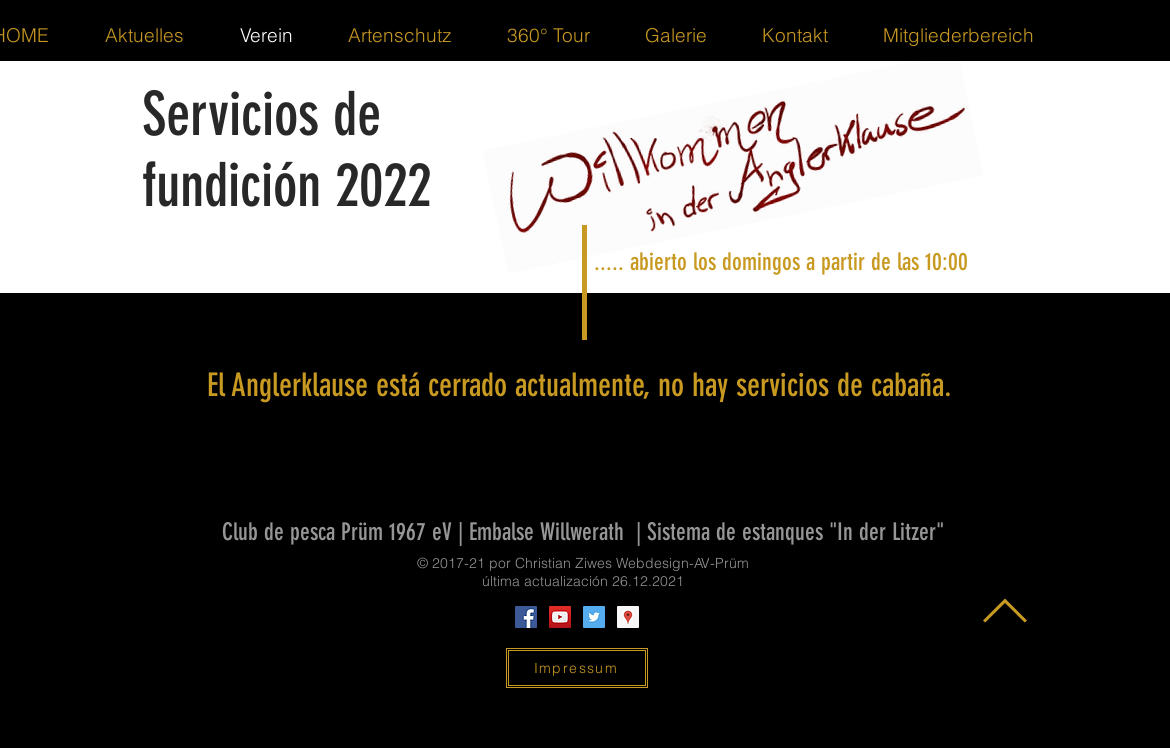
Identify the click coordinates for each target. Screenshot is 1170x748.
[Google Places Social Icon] (628, 617)
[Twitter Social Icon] (594, 617)
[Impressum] (577, 668)
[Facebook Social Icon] (526, 617)
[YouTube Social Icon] (560, 617)
